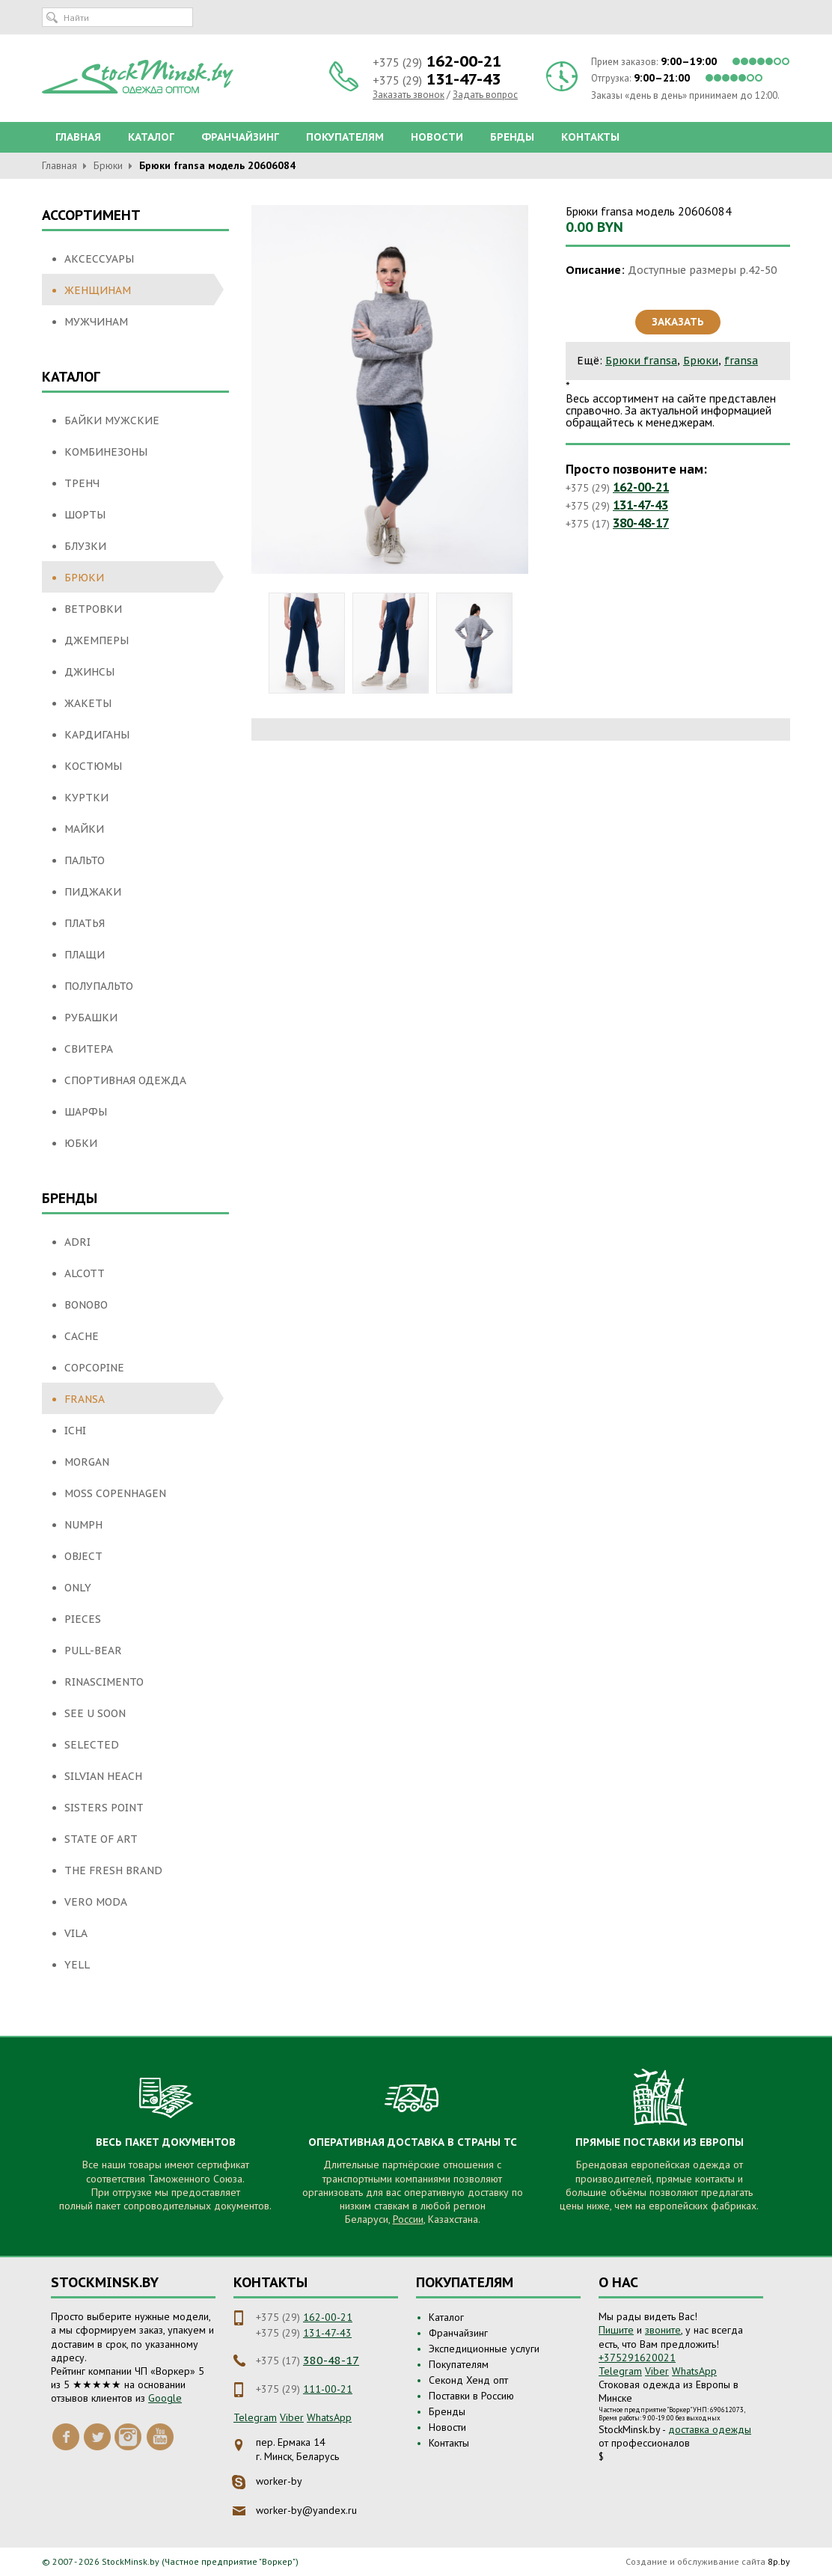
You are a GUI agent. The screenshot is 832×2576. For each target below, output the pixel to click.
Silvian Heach (103, 1776)
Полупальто (98, 986)
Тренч (82, 483)
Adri (77, 1242)
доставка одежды (709, 2429)
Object (83, 1556)
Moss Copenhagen (115, 1493)
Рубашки (90, 1017)
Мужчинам (96, 321)
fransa (84, 1399)
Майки (84, 829)
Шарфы (85, 1112)
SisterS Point (104, 1807)
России (408, 2219)
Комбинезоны (105, 452)
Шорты (84, 514)
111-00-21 (327, 2389)
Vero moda (95, 1902)
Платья (84, 923)
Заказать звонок (408, 94)
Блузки (85, 546)
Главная (78, 137)
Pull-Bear (93, 1650)
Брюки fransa (641, 360)
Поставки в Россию (471, 2395)
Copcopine (94, 1367)
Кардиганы (96, 734)
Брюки (108, 165)
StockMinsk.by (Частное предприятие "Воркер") (200, 2561)
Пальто (84, 860)
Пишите (616, 2330)
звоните (663, 2330)
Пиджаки (92, 892)
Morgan (86, 1462)
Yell (77, 1964)
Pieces (82, 1619)
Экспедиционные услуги (484, 2348)
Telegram (255, 2417)
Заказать (678, 321)
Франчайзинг (240, 137)
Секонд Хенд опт (468, 2380)
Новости (437, 137)
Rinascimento (104, 1682)
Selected (91, 1745)
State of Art (101, 1839)
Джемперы (96, 640)
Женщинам (97, 290)
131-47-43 (640, 505)
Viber (292, 2417)
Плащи (84, 954)
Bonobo (86, 1305)
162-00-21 (641, 487)
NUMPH (83, 1525)
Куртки (86, 797)
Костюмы (93, 766)
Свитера (88, 1049)
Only (77, 1587)
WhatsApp (329, 2417)
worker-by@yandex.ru (306, 2510)
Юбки (80, 1143)
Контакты (590, 137)
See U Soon (95, 1713)
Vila (76, 1933)
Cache (81, 1336)
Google (165, 2398)
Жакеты (87, 703)
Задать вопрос (485, 94)
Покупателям (345, 137)
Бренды (512, 137)
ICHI (75, 1430)
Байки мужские (111, 420)
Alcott (84, 1273)
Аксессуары (99, 259)
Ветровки (93, 609)
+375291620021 (637, 2357)
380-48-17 (641, 522)
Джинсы (89, 672)
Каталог (151, 137)
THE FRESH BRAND (113, 1870)
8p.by (779, 2561)
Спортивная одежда (125, 1080)
